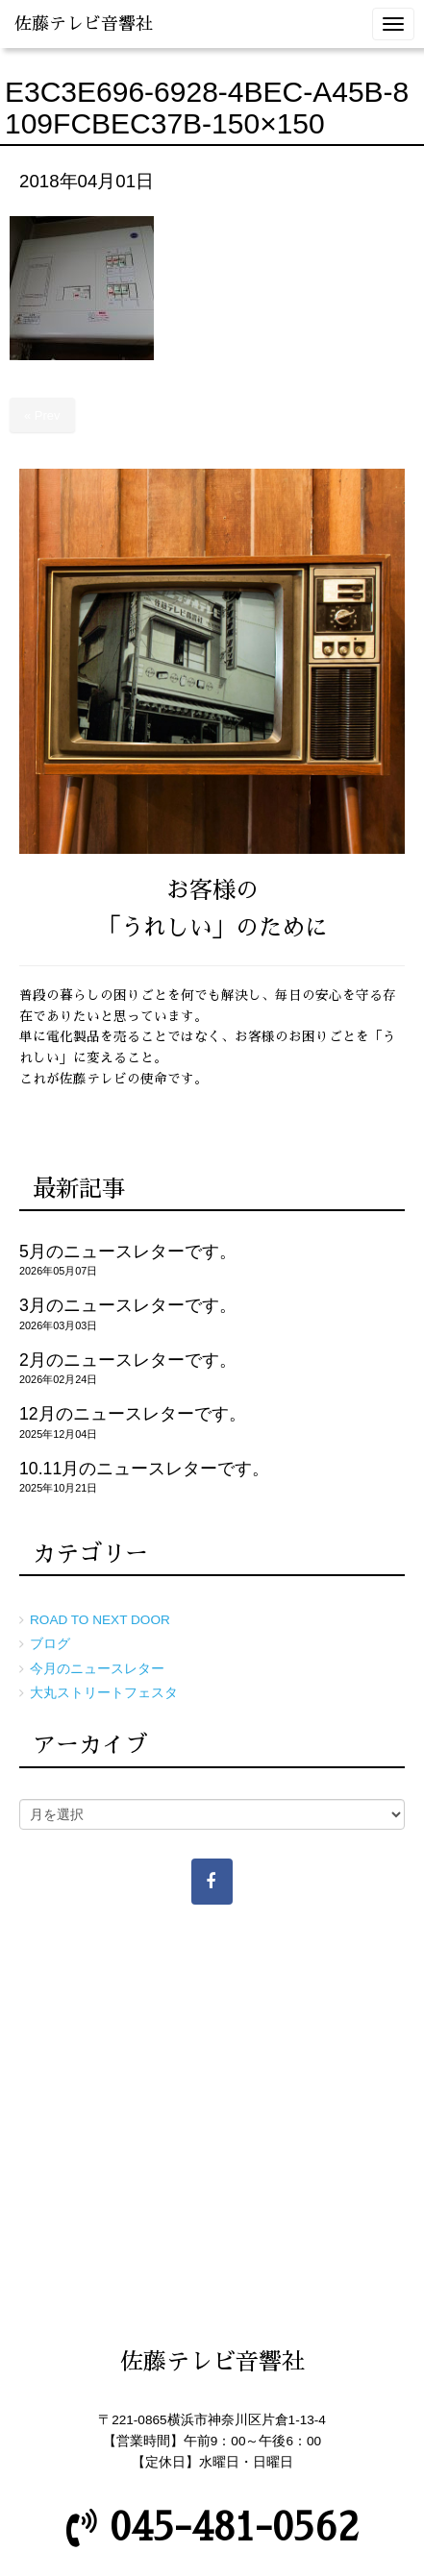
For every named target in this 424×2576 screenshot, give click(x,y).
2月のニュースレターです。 (128, 1360)
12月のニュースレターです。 (132, 1413)
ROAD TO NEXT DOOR (100, 1620)
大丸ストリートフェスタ (104, 1693)
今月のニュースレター (97, 1669)
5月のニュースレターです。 (128, 1251)
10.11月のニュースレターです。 (144, 1468)
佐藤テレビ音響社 (83, 24)
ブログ (50, 1644)
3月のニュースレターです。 (128, 1305)
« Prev (42, 415)
